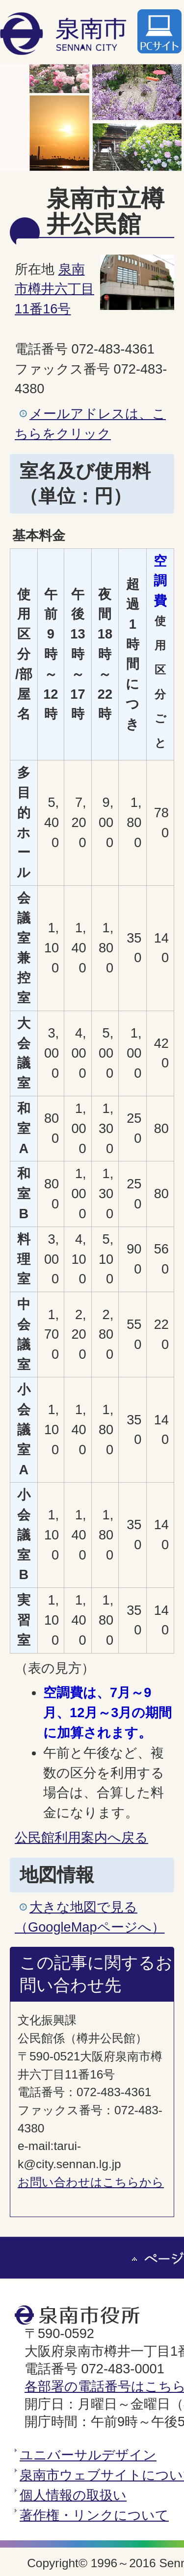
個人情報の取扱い (73, 2495)
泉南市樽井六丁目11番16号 (54, 289)
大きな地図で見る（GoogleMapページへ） (90, 1917)
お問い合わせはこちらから (91, 2182)
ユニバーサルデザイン (88, 2454)
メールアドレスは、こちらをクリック (90, 423)
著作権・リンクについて (94, 2515)
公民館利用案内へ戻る (81, 1837)
